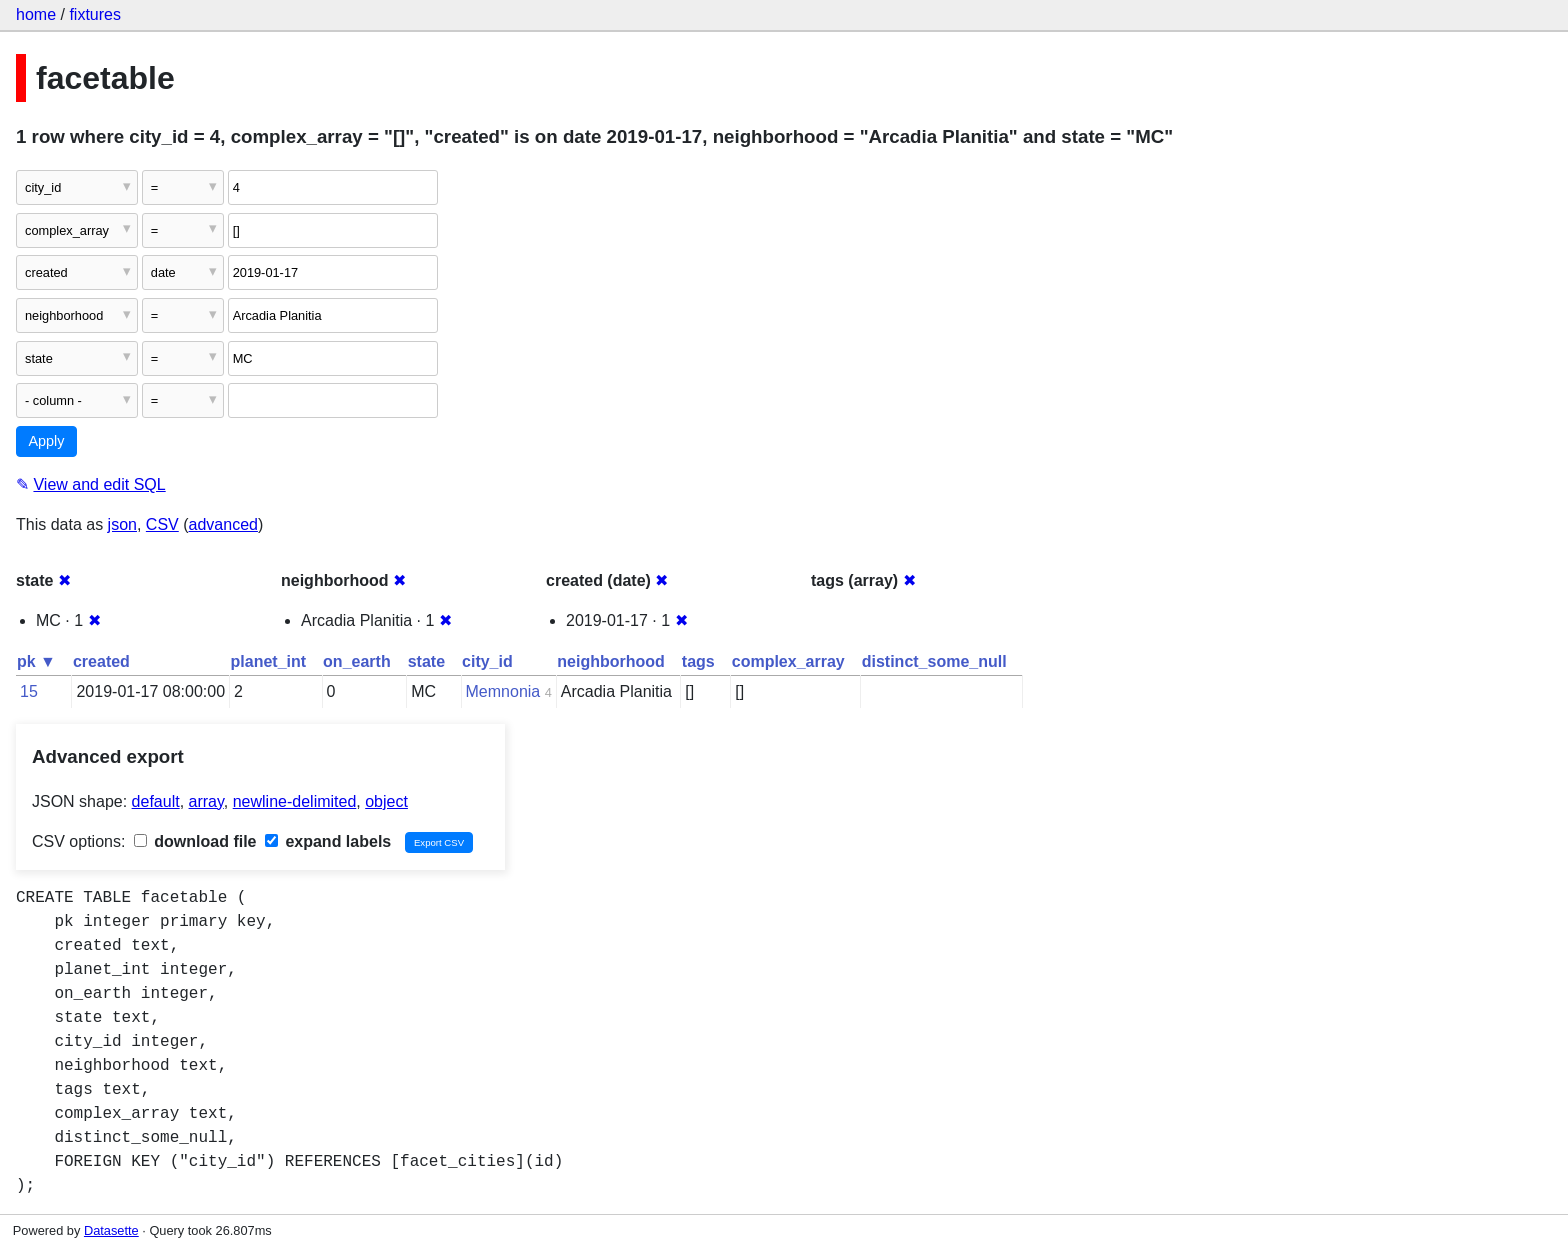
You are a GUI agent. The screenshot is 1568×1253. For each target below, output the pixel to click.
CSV (162, 524)
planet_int (269, 661)
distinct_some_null (934, 661)
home (36, 14)
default (156, 801)
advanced (223, 524)
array (206, 801)
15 (29, 691)
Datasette (111, 1230)
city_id (487, 661)
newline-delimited (295, 801)
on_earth (357, 661)
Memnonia (503, 691)
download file (195, 841)
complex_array (788, 661)
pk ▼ (36, 661)
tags (698, 661)
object (386, 801)
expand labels (328, 841)
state (426, 661)
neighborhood (611, 661)
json (122, 524)
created (101, 661)
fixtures (95, 14)
